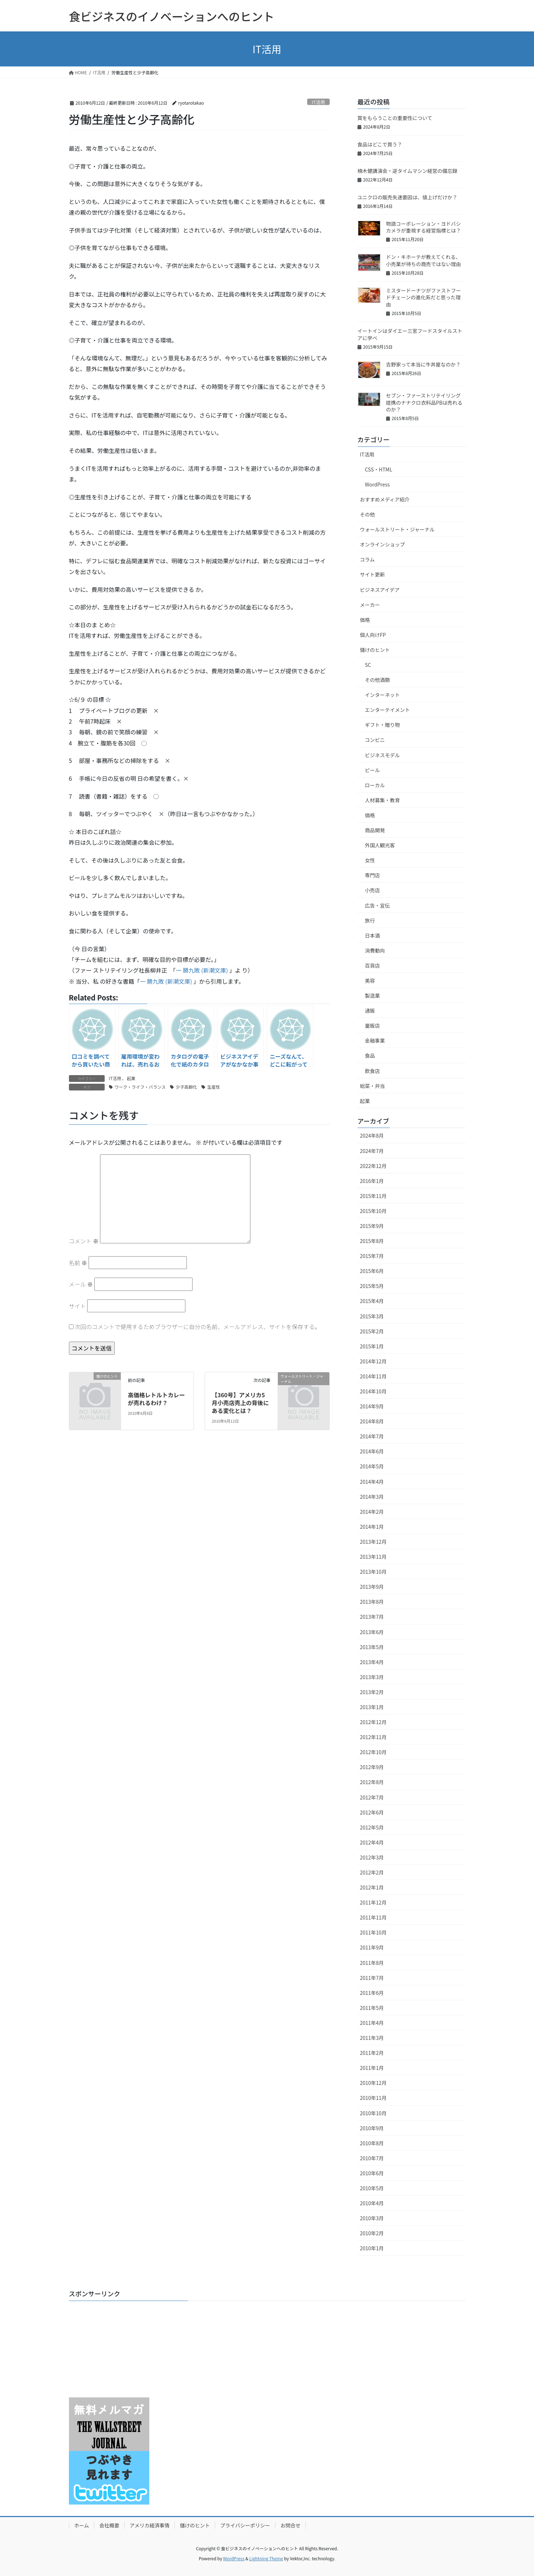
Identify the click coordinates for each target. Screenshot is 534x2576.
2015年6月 (372, 1270)
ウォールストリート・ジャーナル (397, 529)
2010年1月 (372, 2248)
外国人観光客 (380, 845)
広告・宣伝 (377, 905)
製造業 (372, 995)
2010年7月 (372, 2158)
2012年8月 (372, 1782)
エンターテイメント (387, 709)
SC (368, 664)
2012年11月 (373, 1737)
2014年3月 (372, 1496)
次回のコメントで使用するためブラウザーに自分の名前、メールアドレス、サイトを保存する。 (197, 1326)
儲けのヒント (375, 649)
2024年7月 (372, 1150)
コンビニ (375, 739)
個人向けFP (373, 634)
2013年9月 (372, 1586)
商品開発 (375, 830)
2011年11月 (373, 1917)
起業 (131, 1078)
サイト (77, 1306)
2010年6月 (372, 2173)
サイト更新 (372, 574)
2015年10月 (373, 1210)
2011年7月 (372, 1977)
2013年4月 (372, 1662)
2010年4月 (372, 2203)
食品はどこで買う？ (380, 144)
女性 (370, 860)
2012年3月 (372, 1857)
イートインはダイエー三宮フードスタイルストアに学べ (410, 334)
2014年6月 (372, 1451)
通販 (370, 1010)
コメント (84, 1241)
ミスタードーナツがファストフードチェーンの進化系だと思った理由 (423, 297)
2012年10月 (373, 1752)
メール (81, 1284)
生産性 (213, 1087)
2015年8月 (372, 1240)
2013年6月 (372, 1632)
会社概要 (109, 2525)
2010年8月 (372, 2143)
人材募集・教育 (382, 800)
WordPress (377, 484)
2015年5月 (372, 1285)
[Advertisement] (113, 2351)
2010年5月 (372, 2188)
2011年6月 (372, 1992)
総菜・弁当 (372, 1085)
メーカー (370, 604)
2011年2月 (372, 2052)
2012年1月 (372, 1887)
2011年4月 (372, 2022)
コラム (367, 559)
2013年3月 (372, 1677)
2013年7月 (372, 1616)
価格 (365, 619)
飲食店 (372, 1070)
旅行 (370, 920)
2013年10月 (373, 1571)
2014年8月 (372, 1421)
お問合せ (290, 2525)
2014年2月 (372, 1511)
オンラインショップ (382, 544)
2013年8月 (372, 1601)
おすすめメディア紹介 (385, 499)
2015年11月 (373, 1195)
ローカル (375, 785)
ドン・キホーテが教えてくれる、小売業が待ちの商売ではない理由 (423, 260)
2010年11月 (373, 2097)
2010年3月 (372, 2218)
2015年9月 (372, 1225)
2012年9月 (372, 1767)
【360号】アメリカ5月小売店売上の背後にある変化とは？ (240, 1403)
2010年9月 (372, 2128)
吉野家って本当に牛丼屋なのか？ (423, 364)
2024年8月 (372, 1135)
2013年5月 (372, 1647)
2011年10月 (373, 1932)
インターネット (382, 694)
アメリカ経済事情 (149, 2525)
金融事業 (375, 1040)
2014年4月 (372, 1481)
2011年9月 (372, 1947)
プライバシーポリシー (245, 2525)
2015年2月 (372, 1331)
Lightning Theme (266, 2558)
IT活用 (318, 102)
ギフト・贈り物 (382, 724)
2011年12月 (373, 1902)
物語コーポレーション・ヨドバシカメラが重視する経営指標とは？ (423, 227)
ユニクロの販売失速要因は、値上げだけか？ (408, 197)
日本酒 (372, 935)
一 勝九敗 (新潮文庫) (202, 970)
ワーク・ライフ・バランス (140, 1087)
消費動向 (375, 950)
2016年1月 (372, 1180)
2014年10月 (373, 1391)
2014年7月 (372, 1436)
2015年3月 (372, 1316)
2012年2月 (372, 1872)
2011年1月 (372, 2067)
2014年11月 (373, 1376)
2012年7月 (372, 1797)
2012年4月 (372, 1842)
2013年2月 (372, 1692)
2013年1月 (372, 1707)
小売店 (372, 890)
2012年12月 (373, 1722)
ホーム (81, 2525)
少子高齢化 (186, 1087)
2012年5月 (372, 1827)
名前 (78, 1262)
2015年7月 (372, 1255)
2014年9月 (372, 1406)
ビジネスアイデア (380, 589)
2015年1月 (372, 1346)
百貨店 (372, 965)
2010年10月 (373, 2113)
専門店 (372, 875)
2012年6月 (372, 1812)
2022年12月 (373, 1165)
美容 (370, 980)
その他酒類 (377, 679)
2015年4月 (372, 1300)
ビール (372, 770)
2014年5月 (372, 1466)
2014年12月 (373, 1361)
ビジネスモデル (382, 755)
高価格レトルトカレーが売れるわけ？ (156, 1399)
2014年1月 (372, 1526)
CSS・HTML (379, 469)
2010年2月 (372, 2233)
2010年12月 (373, 2082)
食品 (370, 1055)
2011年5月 (372, 2007)
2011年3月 (372, 2037)
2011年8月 (372, 1962)
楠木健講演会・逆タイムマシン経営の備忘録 (408, 170)
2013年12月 (373, 1541)
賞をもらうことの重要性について (395, 117)
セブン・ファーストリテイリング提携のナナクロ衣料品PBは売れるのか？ (424, 402)
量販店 (372, 1025)
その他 (367, 514)
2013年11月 (373, 1556)
